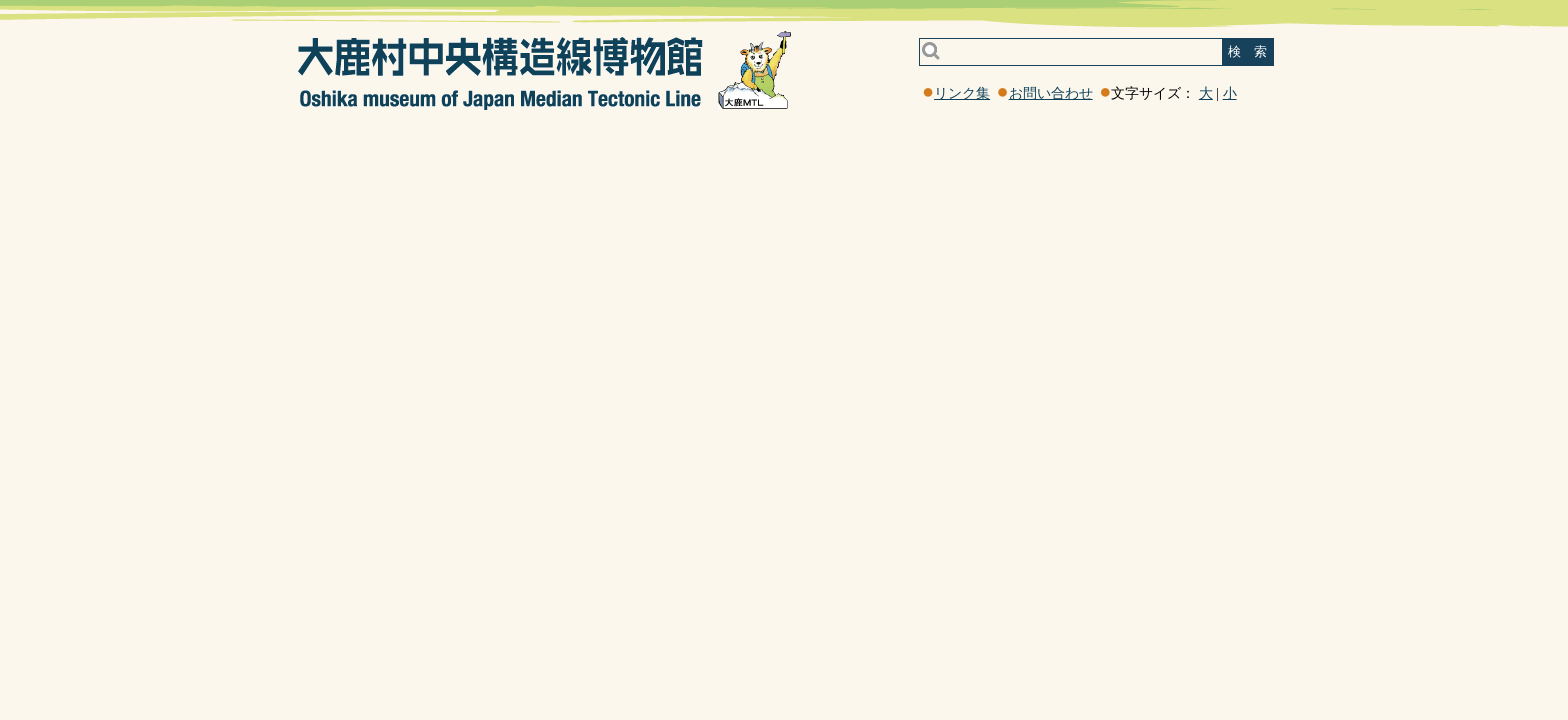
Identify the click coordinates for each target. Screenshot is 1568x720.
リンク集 (962, 93)
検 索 (1247, 51)
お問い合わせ (1051, 93)
